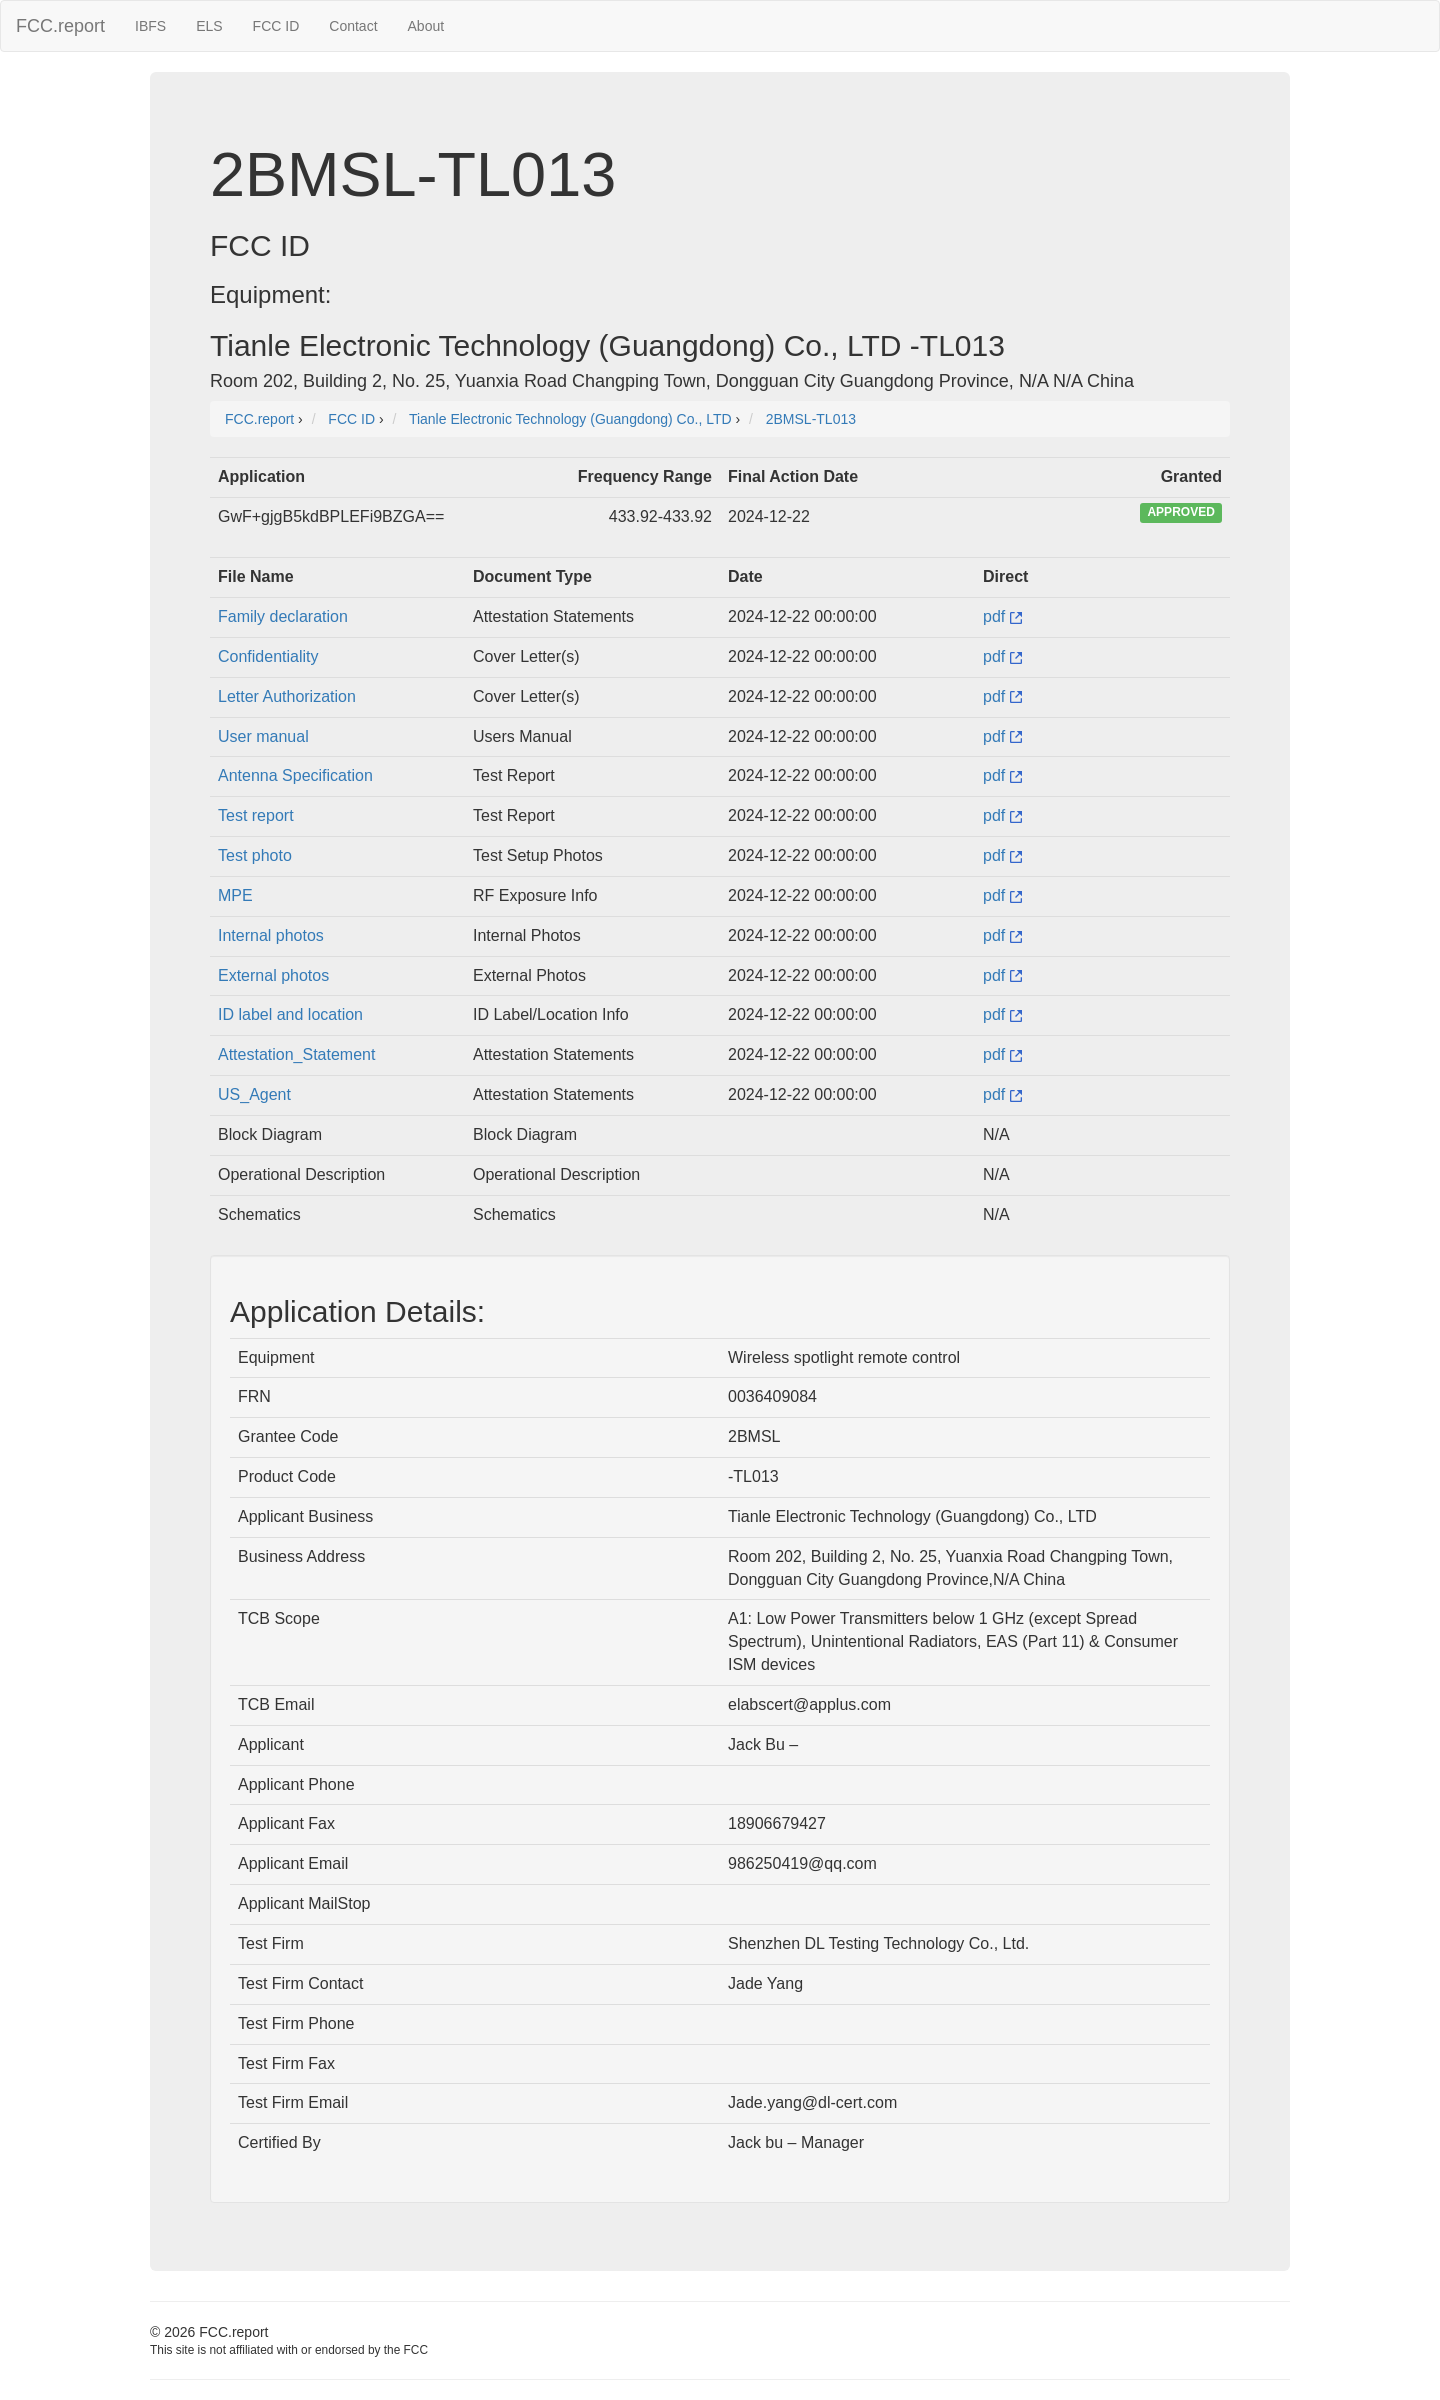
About (426, 26)
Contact (353, 26)
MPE (235, 895)
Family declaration (283, 616)
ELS (209, 26)
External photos (273, 975)
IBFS (150, 26)
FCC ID (276, 26)
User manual (263, 736)
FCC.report (60, 26)
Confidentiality (268, 656)
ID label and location (290, 1014)
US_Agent (254, 1094)
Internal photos (271, 935)
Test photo (255, 855)
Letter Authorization (287, 696)
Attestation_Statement (296, 1054)
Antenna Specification (295, 775)
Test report (256, 815)
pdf (1002, 616)
